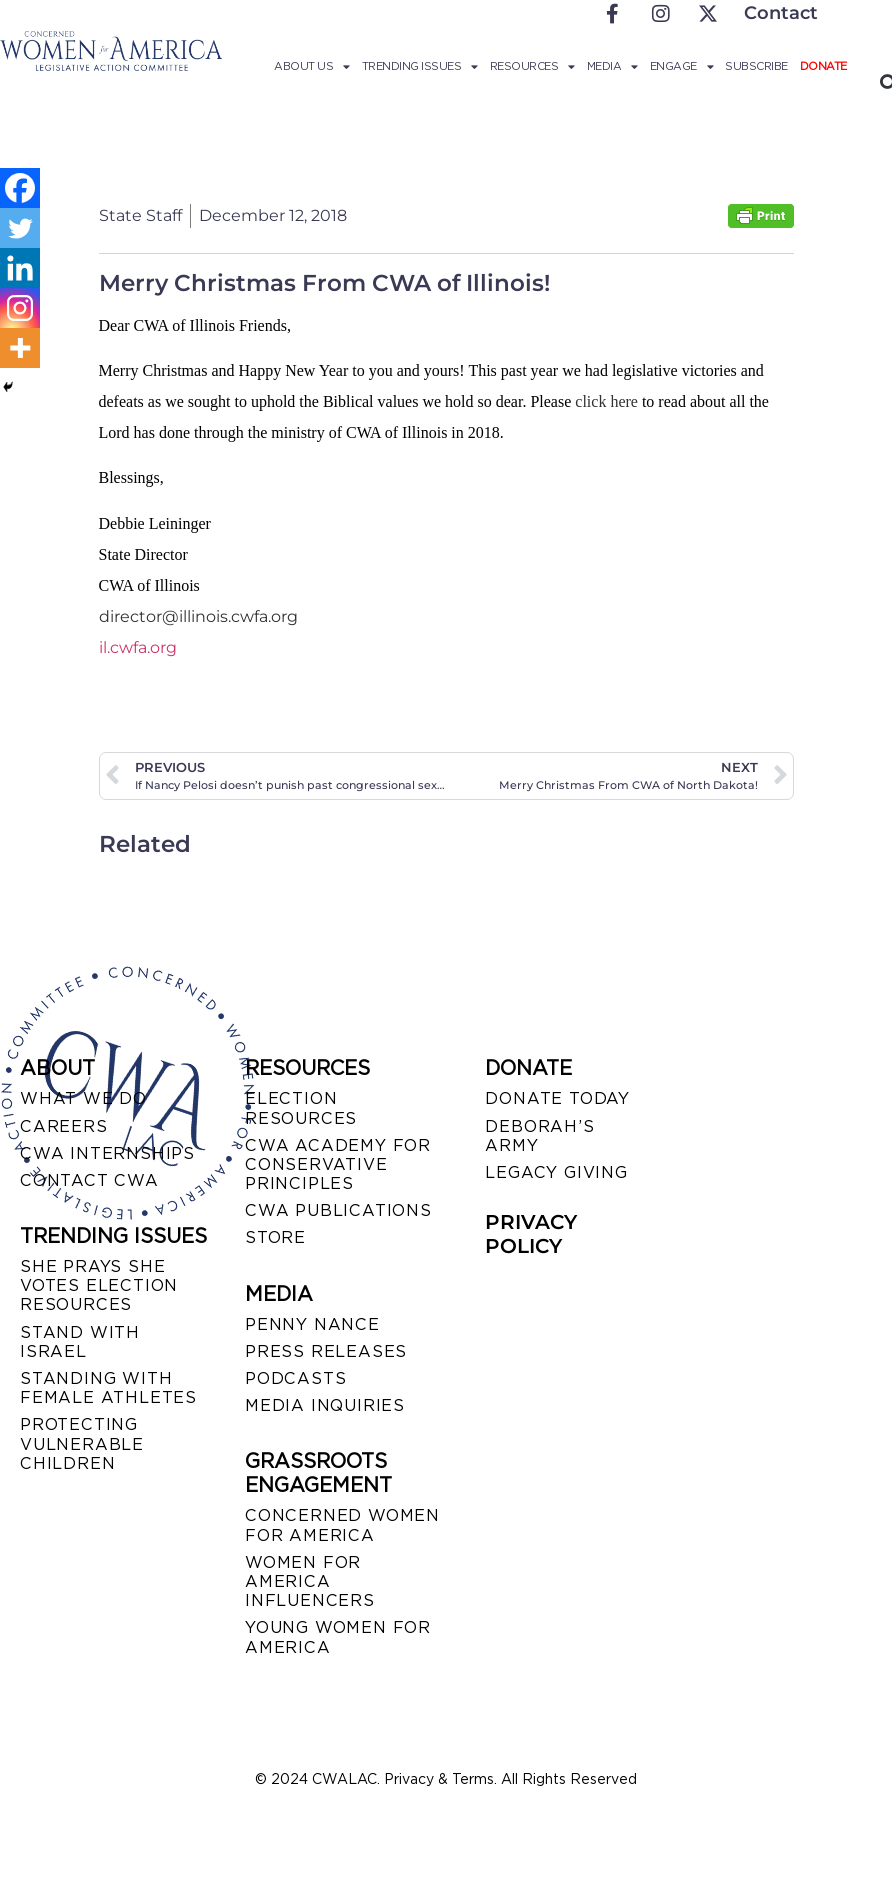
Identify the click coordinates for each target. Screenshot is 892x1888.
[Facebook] (20, 188)
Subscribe (756, 66)
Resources (532, 66)
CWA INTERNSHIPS (107, 1153)
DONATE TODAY (557, 1098)
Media (612, 66)
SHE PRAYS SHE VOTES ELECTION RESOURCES (99, 1285)
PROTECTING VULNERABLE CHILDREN (82, 1443)
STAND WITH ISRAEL (80, 1342)
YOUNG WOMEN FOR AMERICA (338, 1637)
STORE (275, 1237)
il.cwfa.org (138, 647)
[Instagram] (20, 308)
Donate (823, 66)
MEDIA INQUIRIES (325, 1405)
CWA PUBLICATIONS (338, 1210)
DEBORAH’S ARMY (539, 1136)
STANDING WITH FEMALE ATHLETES (108, 1388)
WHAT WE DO (83, 1098)
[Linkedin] (20, 268)
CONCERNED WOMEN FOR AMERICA (342, 1525)
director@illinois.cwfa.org (198, 616)
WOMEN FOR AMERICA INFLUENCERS (310, 1581)
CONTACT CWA (89, 1180)
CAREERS (64, 1126)
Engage (682, 66)
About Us (312, 66)
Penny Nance (312, 1324)
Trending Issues (420, 66)
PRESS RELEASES (326, 1351)
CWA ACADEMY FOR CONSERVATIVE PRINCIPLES (338, 1164)
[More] (20, 348)
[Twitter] (20, 228)
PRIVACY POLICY (531, 1234)
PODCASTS (295, 1378)
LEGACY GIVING (556, 1172)
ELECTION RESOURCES (301, 1108)
